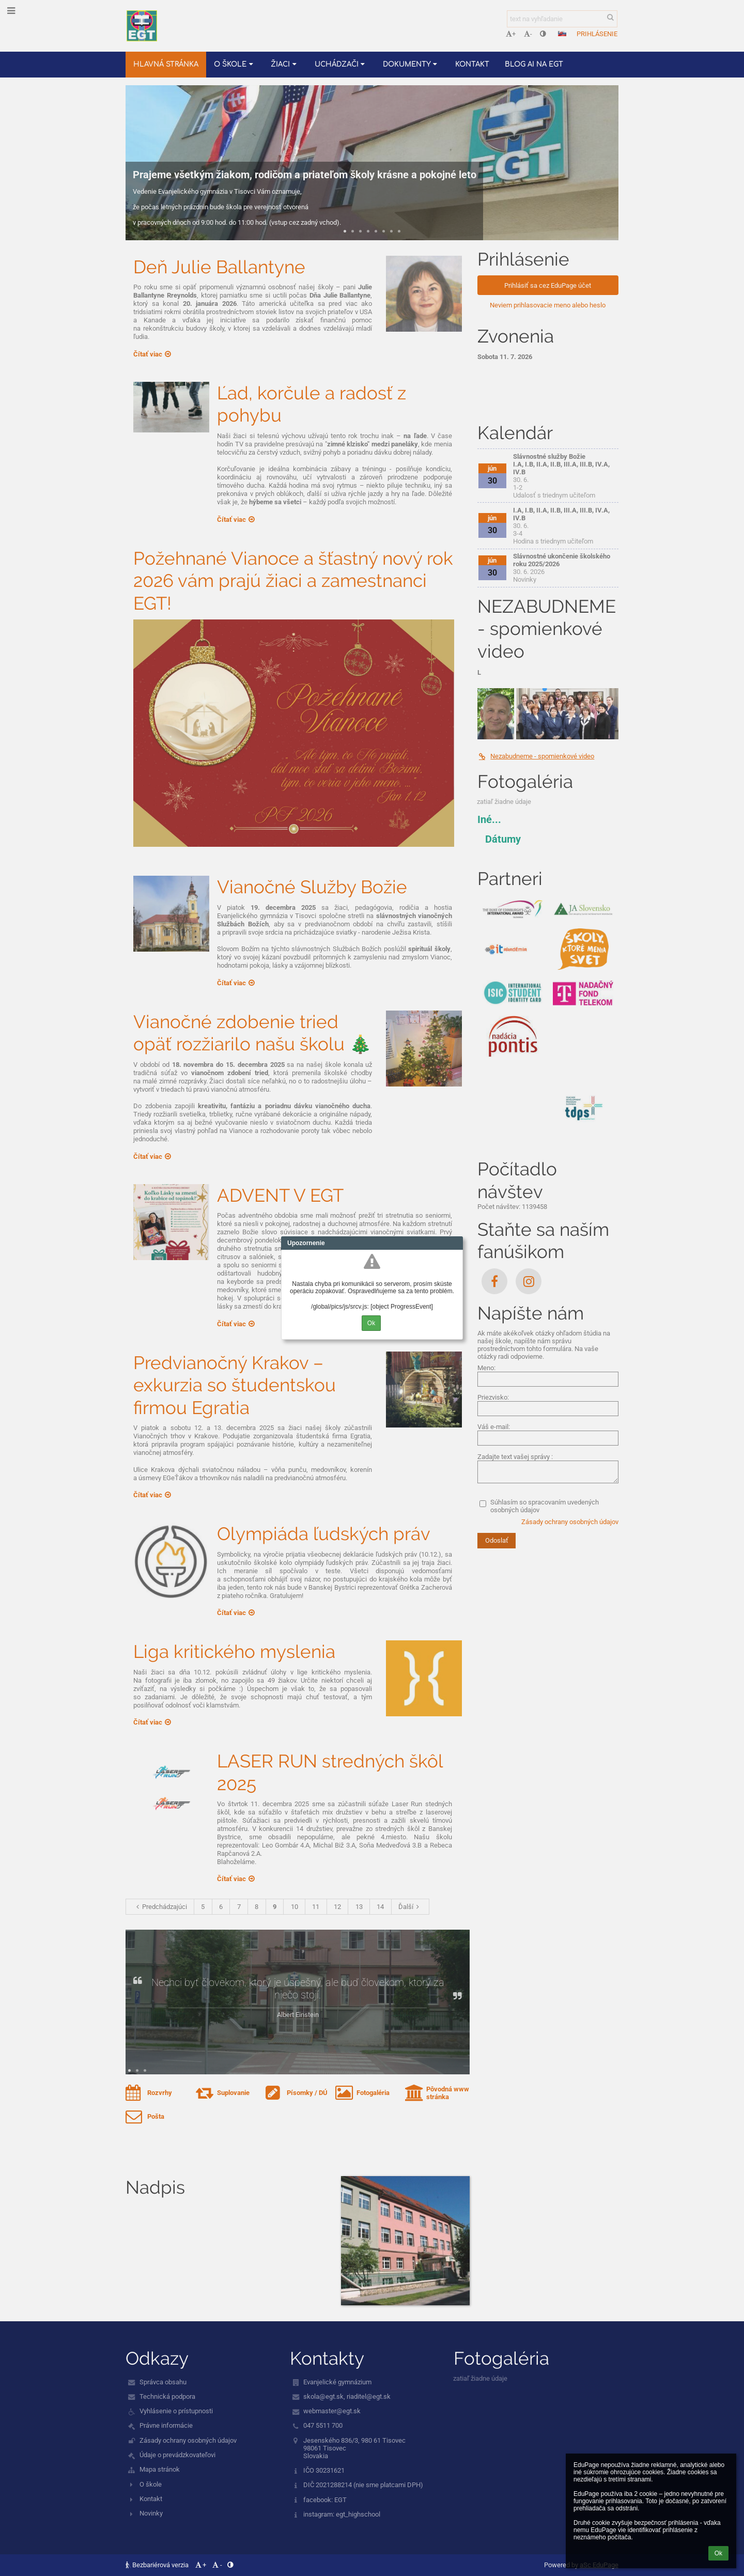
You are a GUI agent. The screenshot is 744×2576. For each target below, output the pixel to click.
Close (455, 1243)
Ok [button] (718, 2553)
